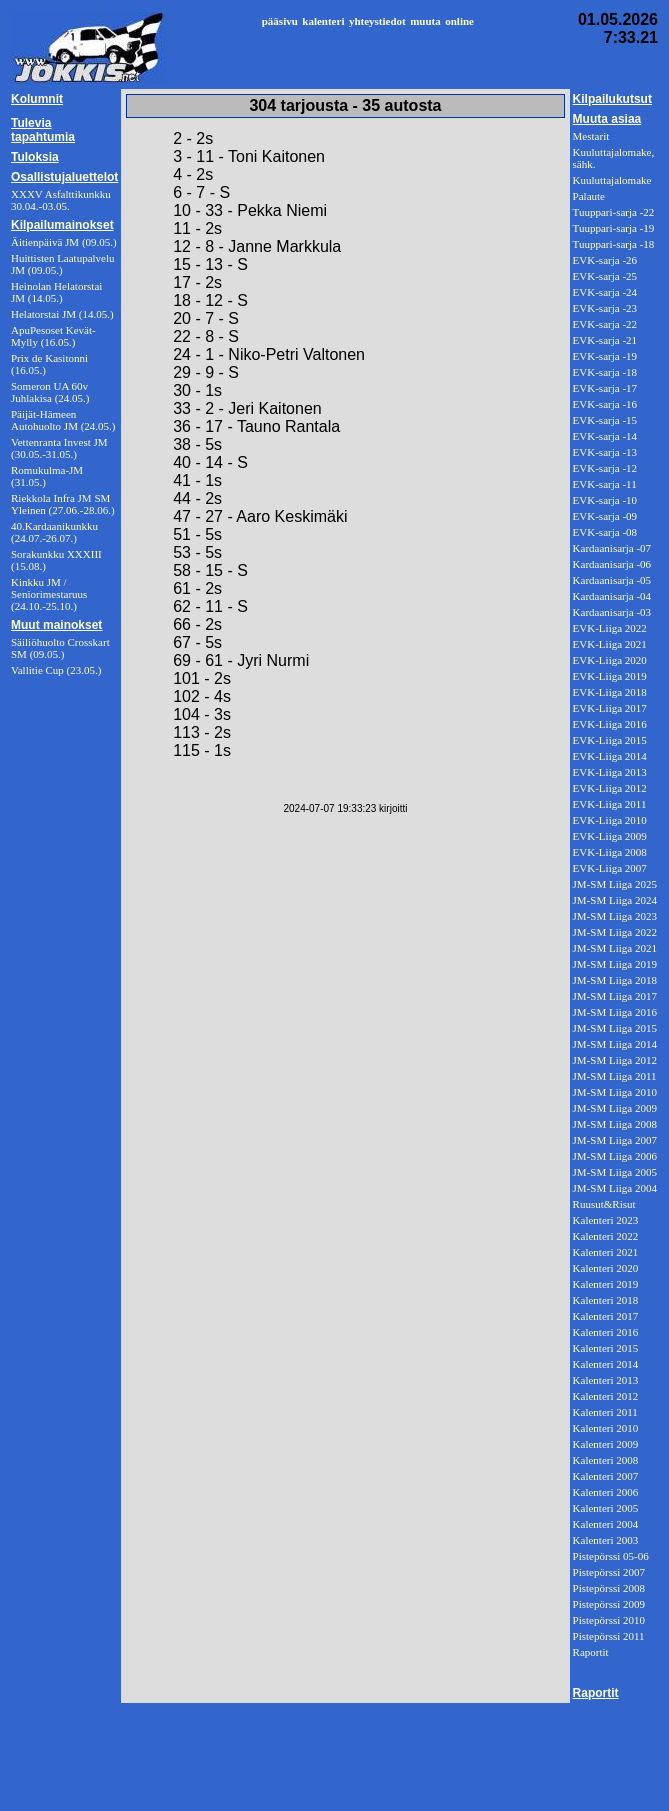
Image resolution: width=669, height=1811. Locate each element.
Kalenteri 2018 (606, 1300)
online (459, 21)
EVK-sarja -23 (605, 308)
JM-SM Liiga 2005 (615, 1172)
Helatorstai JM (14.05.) (62, 314)
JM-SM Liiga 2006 (615, 1156)
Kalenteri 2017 (606, 1316)
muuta (425, 21)
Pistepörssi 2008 (609, 1588)
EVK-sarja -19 (605, 356)
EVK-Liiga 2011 (610, 804)
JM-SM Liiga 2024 (615, 900)
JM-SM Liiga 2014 (615, 1044)
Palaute (589, 196)
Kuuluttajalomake (612, 180)
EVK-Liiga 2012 (610, 788)
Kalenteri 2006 (606, 1492)
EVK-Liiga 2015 (610, 740)
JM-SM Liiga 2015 (615, 1028)
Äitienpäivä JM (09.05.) (64, 242)
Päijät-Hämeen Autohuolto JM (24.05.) (63, 420)
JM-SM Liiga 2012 (615, 1060)
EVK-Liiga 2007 (610, 868)
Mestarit (591, 136)
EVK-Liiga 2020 (610, 660)
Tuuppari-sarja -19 (614, 228)
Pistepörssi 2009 (609, 1604)
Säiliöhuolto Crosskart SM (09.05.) (60, 648)
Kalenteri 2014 (606, 1364)
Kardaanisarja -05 (612, 580)
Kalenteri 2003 (606, 1540)
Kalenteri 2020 (606, 1268)
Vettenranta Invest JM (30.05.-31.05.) (59, 448)
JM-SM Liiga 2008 (615, 1124)
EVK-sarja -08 (605, 532)
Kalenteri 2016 (606, 1332)
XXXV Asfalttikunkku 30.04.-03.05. (61, 200)
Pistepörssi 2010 (609, 1620)
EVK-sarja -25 (605, 276)
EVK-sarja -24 (605, 292)
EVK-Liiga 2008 (610, 852)
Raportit (591, 1652)
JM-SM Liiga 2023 (615, 916)
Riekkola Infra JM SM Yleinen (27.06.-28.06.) (63, 504)
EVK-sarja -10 (605, 500)
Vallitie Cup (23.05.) (56, 670)
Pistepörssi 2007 (609, 1572)
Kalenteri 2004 (606, 1524)
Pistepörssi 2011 (609, 1636)
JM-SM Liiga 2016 (615, 1012)
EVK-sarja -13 (605, 452)
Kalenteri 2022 (606, 1236)
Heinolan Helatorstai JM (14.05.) (56, 292)
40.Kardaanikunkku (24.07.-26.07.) (54, 532)
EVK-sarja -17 (605, 388)
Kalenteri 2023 (606, 1220)
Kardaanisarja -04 (612, 596)
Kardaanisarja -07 (612, 548)
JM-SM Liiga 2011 (615, 1076)
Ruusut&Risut (604, 1204)
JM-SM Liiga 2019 (615, 964)
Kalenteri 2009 (606, 1444)
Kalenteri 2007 (606, 1476)
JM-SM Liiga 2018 (615, 980)
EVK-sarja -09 (605, 516)
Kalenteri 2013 (606, 1380)
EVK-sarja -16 (605, 404)
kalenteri (323, 21)
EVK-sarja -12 (605, 468)
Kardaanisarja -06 (612, 564)
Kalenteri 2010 (606, 1428)
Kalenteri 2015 (606, 1348)
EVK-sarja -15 (605, 420)
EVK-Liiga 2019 (610, 676)
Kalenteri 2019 (606, 1284)
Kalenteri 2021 (606, 1252)
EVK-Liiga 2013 (610, 772)
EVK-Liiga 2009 (610, 836)
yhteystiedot (377, 21)
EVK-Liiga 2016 (610, 724)
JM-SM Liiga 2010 (615, 1092)
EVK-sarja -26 (605, 260)
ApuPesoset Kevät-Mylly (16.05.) (53, 336)
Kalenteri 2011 (605, 1412)
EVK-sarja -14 (605, 436)
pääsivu (280, 21)
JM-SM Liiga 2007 (615, 1140)
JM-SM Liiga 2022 (615, 932)
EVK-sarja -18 (605, 372)
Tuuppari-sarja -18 (614, 244)
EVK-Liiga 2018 (610, 692)
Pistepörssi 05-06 (611, 1556)
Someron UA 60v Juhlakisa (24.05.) (50, 392)
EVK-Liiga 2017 (610, 708)
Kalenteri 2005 (606, 1508)
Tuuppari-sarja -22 (614, 212)
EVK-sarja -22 (605, 324)
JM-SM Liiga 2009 (615, 1108)
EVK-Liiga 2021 (610, 644)
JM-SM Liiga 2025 (615, 884)
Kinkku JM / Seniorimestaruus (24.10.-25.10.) (49, 594)
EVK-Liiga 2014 (610, 756)
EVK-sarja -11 (605, 484)
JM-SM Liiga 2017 (615, 996)
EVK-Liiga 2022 (610, 628)
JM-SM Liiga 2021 (615, 948)
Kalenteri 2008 (606, 1460)
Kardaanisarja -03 (612, 612)
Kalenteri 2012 (606, 1396)
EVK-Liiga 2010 (610, 820)
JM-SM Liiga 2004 (615, 1188)
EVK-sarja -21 (605, 340)
